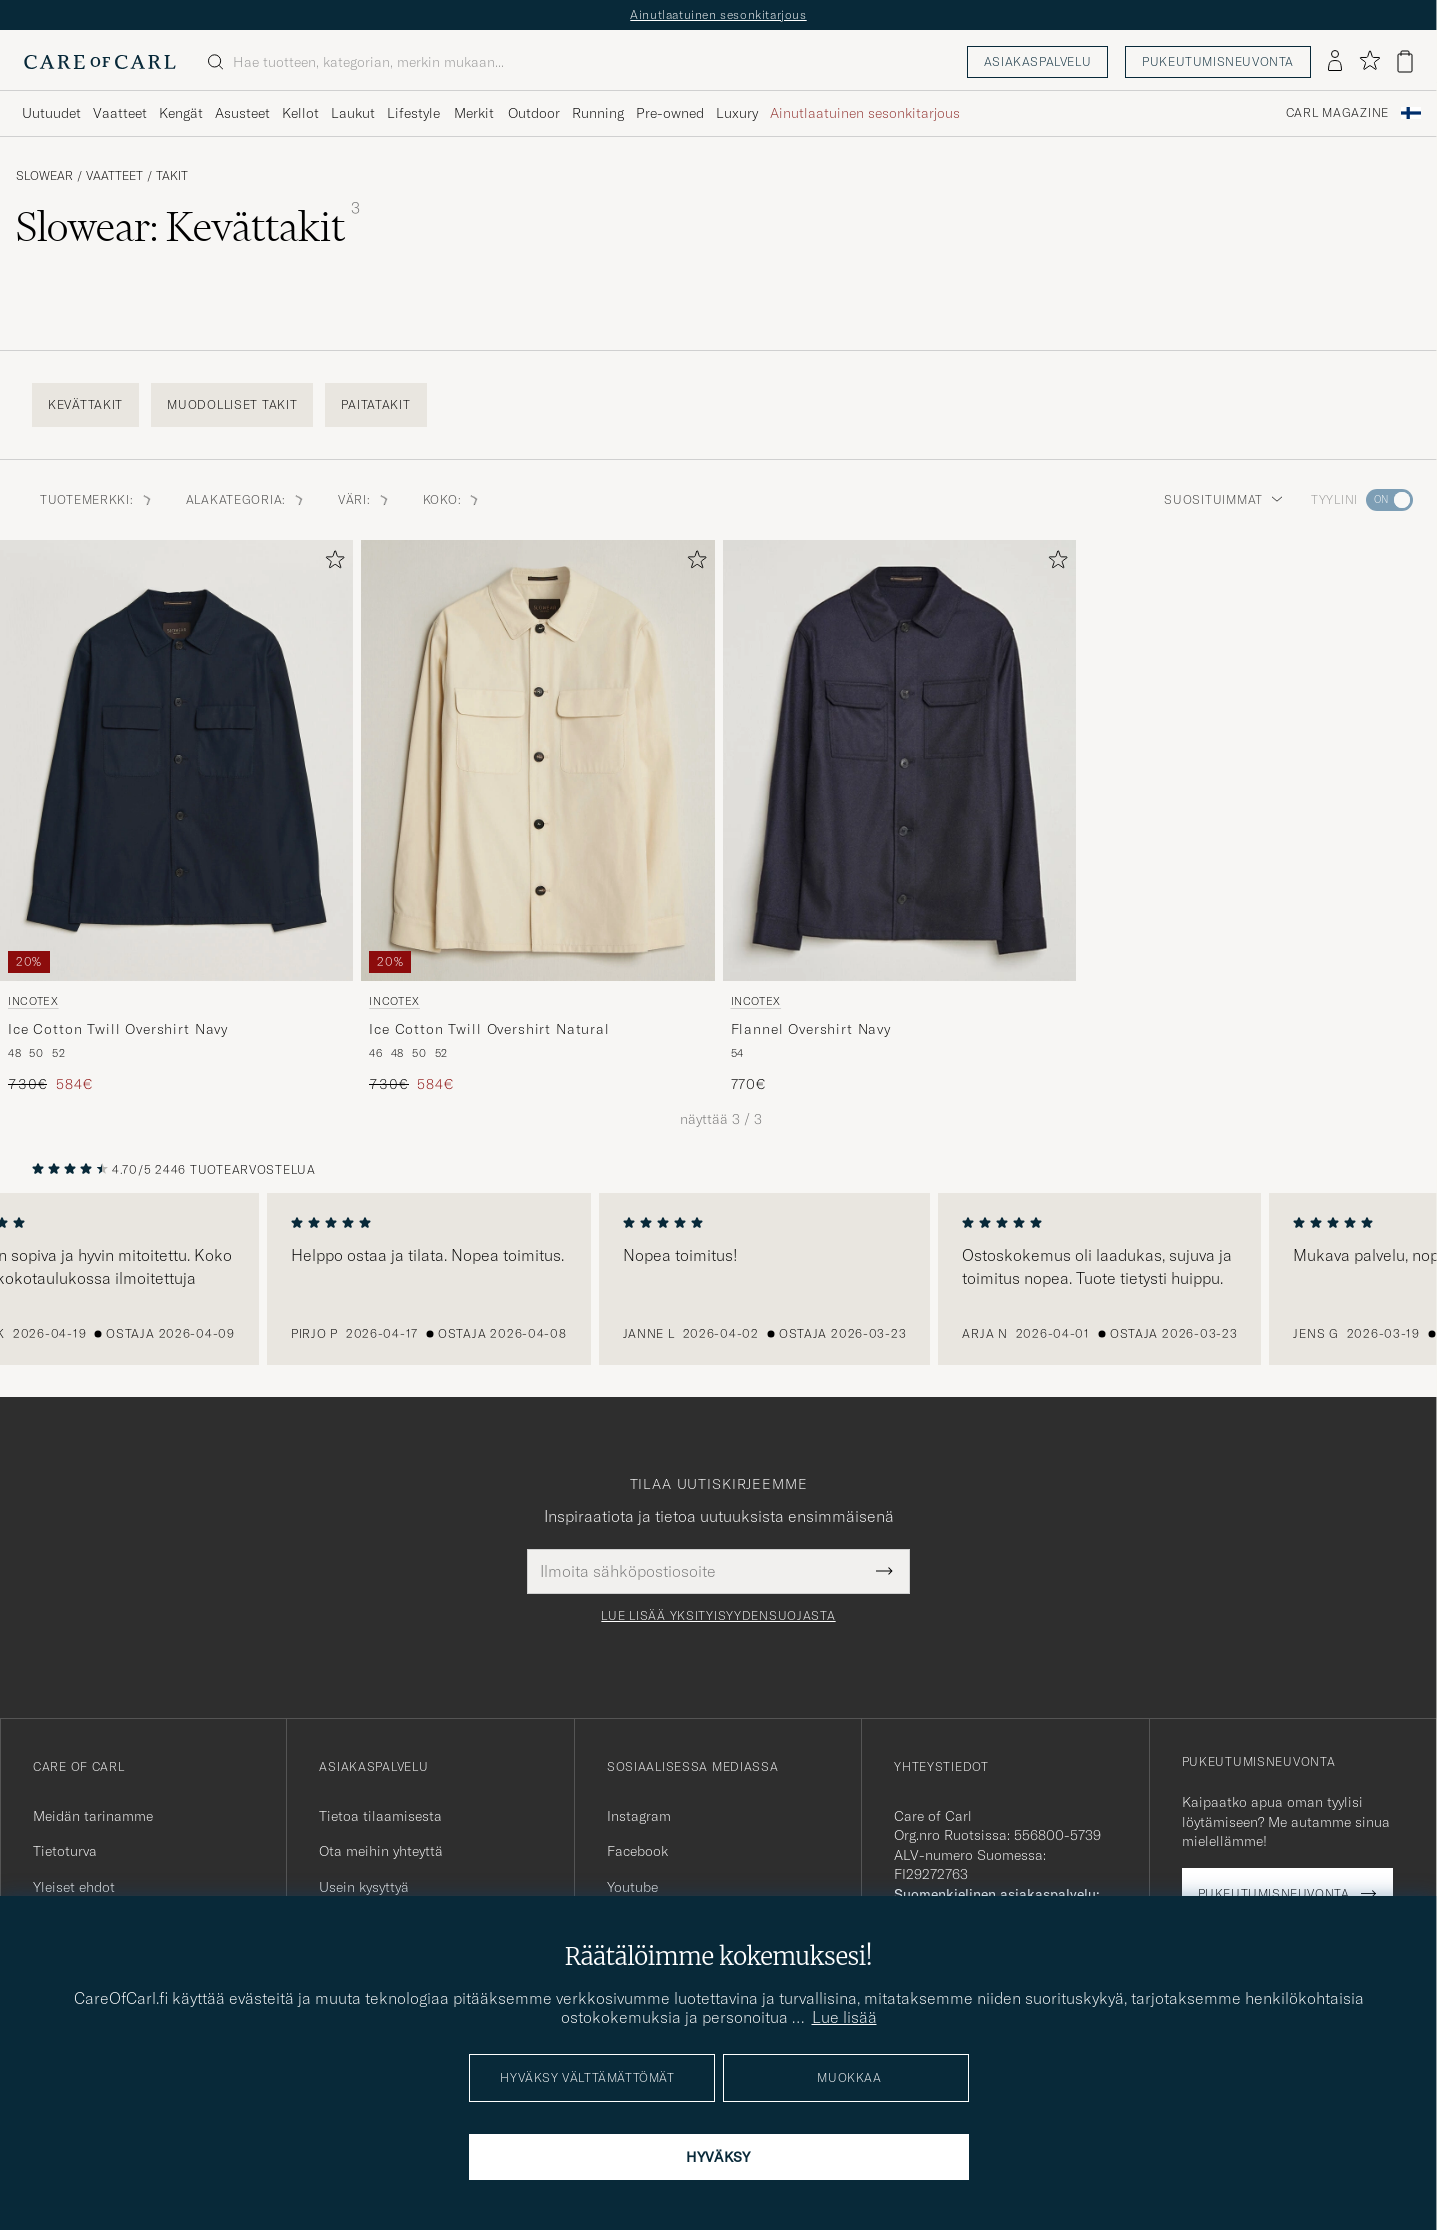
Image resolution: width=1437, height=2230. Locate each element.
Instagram (639, 1816)
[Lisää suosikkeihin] (331, 563)
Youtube (632, 1887)
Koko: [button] (452, 499)
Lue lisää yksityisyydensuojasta (718, 1616)
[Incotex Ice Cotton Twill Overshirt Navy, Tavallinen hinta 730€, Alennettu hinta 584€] (176, 817)
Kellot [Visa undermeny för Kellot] (300, 113)
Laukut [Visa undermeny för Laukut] (353, 113)
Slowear (44, 176)
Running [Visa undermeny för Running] (598, 113)
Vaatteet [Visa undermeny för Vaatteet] (120, 113)
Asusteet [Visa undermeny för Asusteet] (242, 113)
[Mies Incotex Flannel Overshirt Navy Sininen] (899, 760)
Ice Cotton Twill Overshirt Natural (489, 1029)
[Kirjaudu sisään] (1335, 62)
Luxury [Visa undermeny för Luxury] (737, 113)
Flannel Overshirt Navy (811, 1029)
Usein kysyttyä (364, 1887)
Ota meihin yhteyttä (381, 1851)
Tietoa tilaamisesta (380, 1816)
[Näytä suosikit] (1369, 61)
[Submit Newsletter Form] (884, 1571)
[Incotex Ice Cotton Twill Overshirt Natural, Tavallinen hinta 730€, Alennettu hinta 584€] (537, 817)
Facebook (637, 1851)
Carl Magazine (1337, 113)
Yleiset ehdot (74, 1887)
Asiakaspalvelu (1037, 61)
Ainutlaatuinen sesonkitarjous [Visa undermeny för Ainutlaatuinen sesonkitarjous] (865, 113)
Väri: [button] (364, 499)
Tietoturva (65, 1851)
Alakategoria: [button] (246, 499)
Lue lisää (844, 2017)
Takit (172, 176)
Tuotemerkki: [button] (97, 499)
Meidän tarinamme (93, 1816)
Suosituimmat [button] (1223, 499)
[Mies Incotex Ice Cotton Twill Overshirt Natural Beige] (537, 760)
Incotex (33, 1001)
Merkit (474, 113)
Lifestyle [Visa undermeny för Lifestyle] (413, 113)
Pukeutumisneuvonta (1218, 61)
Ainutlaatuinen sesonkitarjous (718, 14)
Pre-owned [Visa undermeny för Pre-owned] (670, 113)
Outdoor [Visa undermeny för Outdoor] (534, 113)
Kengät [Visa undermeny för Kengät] (181, 113)
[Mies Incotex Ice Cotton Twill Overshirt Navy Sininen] (176, 760)
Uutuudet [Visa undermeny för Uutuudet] (51, 113)
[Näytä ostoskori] (1405, 61)
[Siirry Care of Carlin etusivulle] (100, 62)
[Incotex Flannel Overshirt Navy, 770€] (899, 817)
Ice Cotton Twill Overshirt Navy (118, 1029)
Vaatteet (114, 176)
